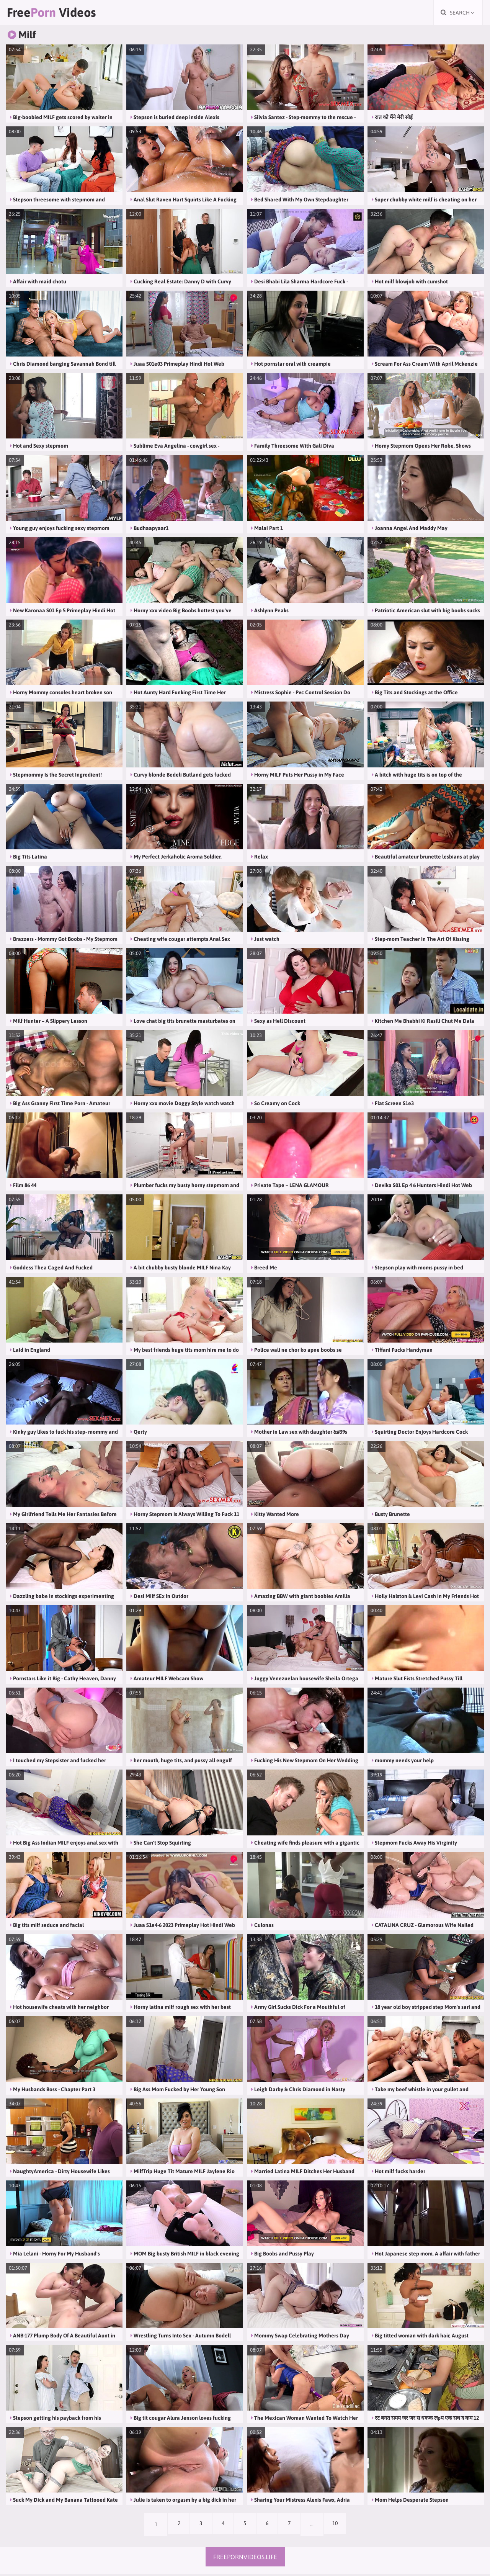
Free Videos (56, 13)
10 (340, 2526)
